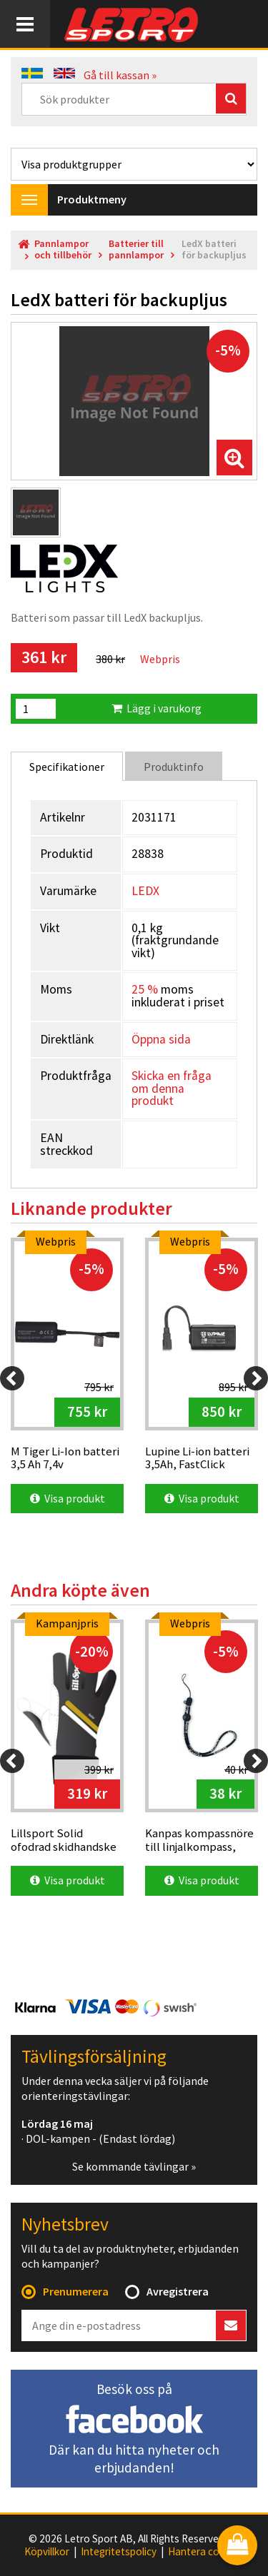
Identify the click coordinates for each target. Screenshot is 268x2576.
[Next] (256, 1378)
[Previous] (12, 1378)
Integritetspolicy (119, 2551)
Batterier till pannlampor (136, 249)
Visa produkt (67, 1498)
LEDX (145, 891)
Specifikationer (66, 766)
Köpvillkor (46, 2551)
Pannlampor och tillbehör (62, 249)
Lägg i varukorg (156, 708)
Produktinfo (174, 766)
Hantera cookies (206, 2551)
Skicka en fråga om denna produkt (171, 1088)
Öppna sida (161, 1039)
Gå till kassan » (120, 75)
